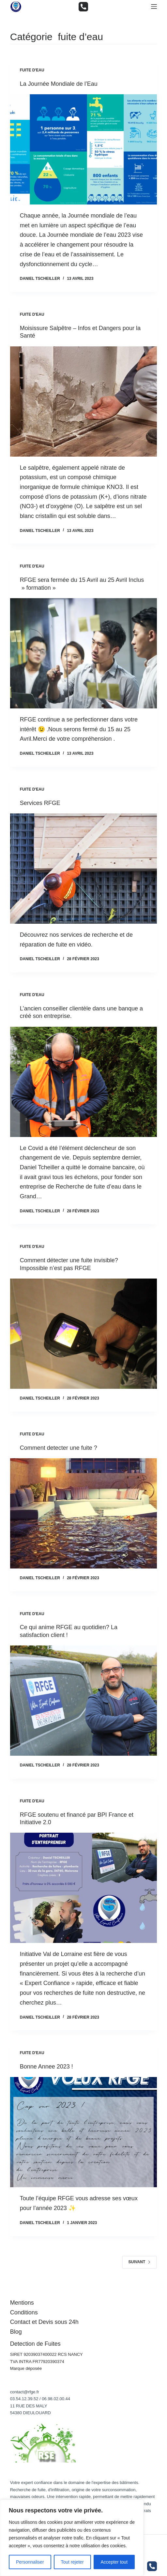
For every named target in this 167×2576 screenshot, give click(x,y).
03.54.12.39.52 (24, 2398)
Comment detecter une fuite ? (58, 1448)
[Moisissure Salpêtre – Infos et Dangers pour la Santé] (83, 401)
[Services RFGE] (83, 868)
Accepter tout (114, 2562)
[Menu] (154, 6)
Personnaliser (30, 2562)
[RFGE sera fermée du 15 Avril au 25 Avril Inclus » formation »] (83, 653)
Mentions (22, 2302)
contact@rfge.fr (24, 2391)
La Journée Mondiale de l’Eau (59, 84)
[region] (72, 2538)
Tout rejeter (72, 2562)
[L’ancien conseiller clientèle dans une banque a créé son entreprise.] (83, 1082)
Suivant (139, 2262)
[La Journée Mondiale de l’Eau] (83, 149)
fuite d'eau (32, 70)
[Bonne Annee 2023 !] (83, 2132)
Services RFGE (40, 803)
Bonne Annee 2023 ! (46, 2066)
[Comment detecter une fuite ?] (83, 1513)
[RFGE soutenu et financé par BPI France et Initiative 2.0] (83, 1888)
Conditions (24, 2312)
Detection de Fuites (35, 2344)
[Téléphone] (83, 6)
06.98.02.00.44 (56, 2398)
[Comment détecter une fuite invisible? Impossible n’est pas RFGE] (83, 1334)
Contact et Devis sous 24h (44, 2322)
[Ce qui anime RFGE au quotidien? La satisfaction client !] (83, 1700)
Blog (16, 2331)
